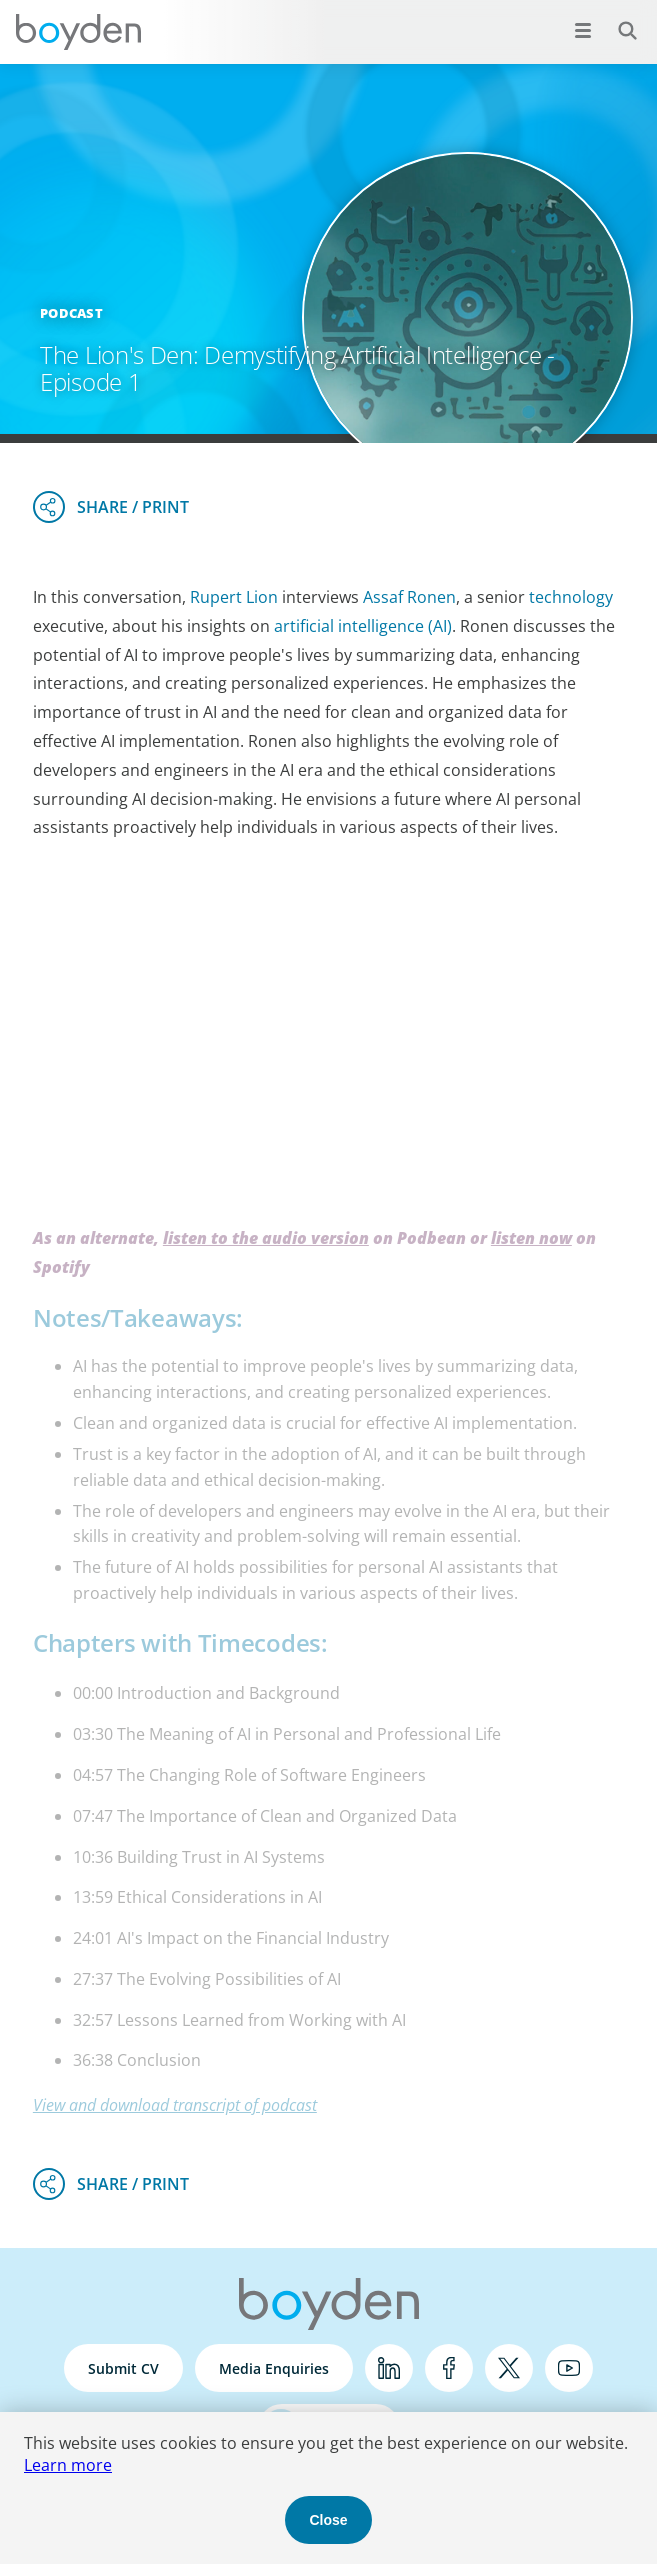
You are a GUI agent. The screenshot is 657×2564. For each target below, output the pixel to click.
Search (616, 19)
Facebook (449, 2368)
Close (328, 2520)
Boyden (78, 32)
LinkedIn (389, 2368)
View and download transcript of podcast (175, 2105)
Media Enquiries (274, 2368)
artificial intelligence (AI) (363, 626)
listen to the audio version (266, 1238)
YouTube (569, 2368)
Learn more (68, 2465)
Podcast (71, 313)
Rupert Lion (234, 597)
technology (571, 597)
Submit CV (123, 2368)
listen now (531, 1238)
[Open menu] (583, 30)
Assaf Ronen (409, 597)
